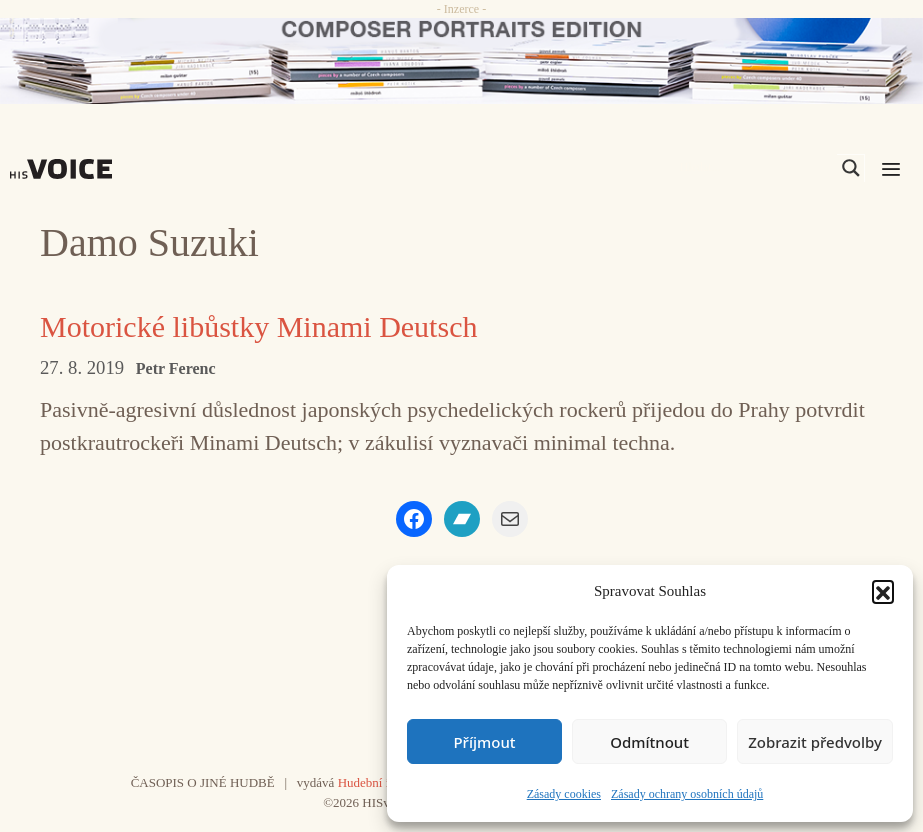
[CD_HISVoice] (461, 61)
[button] (883, 591)
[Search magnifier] (851, 168)
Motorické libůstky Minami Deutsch (258, 326)
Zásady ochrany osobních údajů (687, 794)
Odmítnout (649, 742)
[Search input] (756, 168)
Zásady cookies (564, 794)
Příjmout (484, 742)
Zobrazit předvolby (815, 742)
